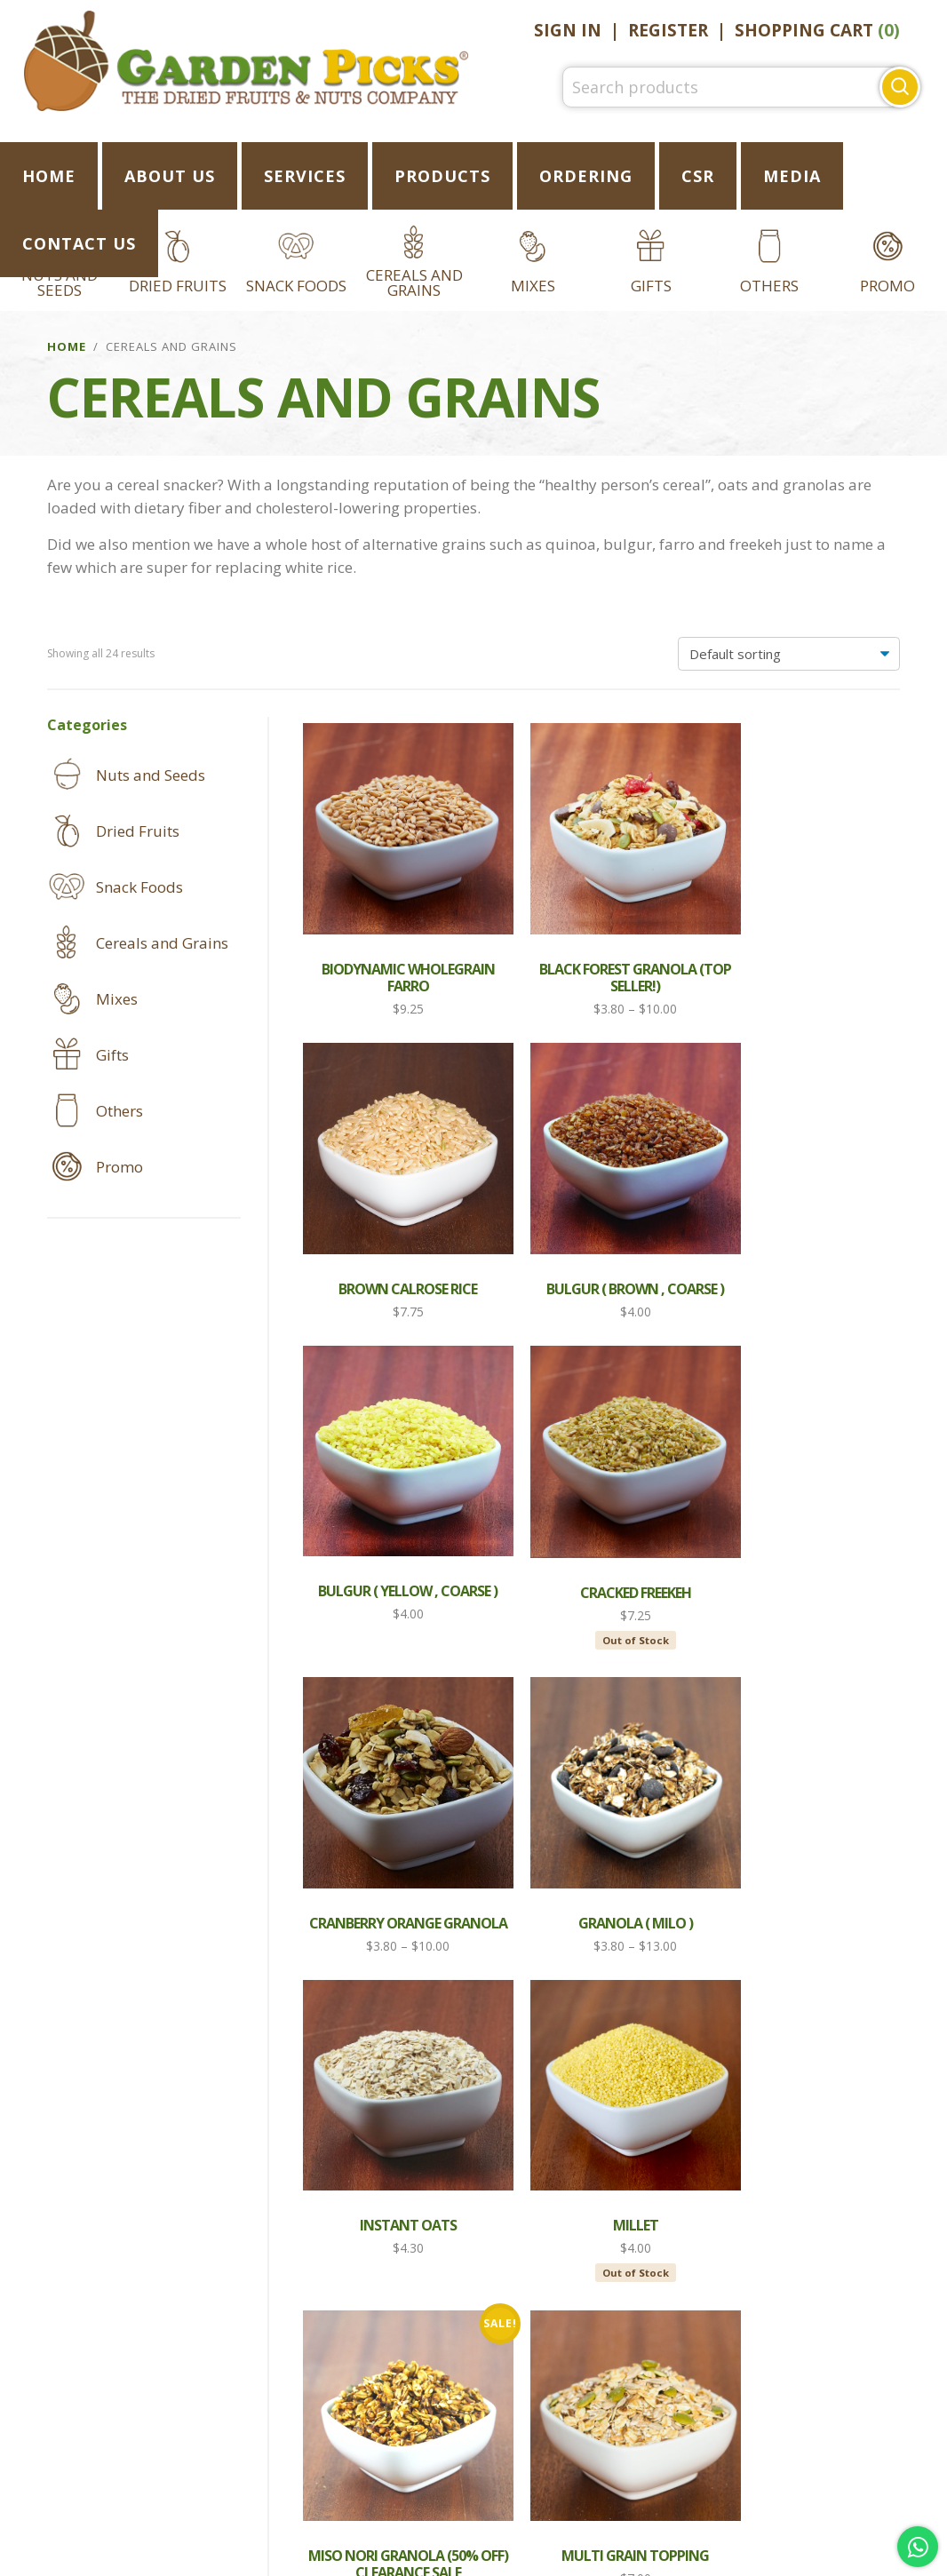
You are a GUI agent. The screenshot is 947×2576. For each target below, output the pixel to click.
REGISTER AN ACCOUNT (158, 2434)
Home (66, 346)
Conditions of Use (778, 2434)
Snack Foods (296, 285)
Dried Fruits (178, 285)
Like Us (329, 2372)
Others (769, 285)
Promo (887, 285)
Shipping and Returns (363, 2434)
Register (668, 30)
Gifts (651, 285)
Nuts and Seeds (150, 775)
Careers (474, 2467)
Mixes (533, 285)
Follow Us (467, 2372)
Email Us (611, 2372)
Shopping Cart (817, 30)
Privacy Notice (610, 2434)
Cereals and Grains (414, 282)
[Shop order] (789, 654)
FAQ (500, 2434)
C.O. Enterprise (494, 2560)
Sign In (567, 30)
